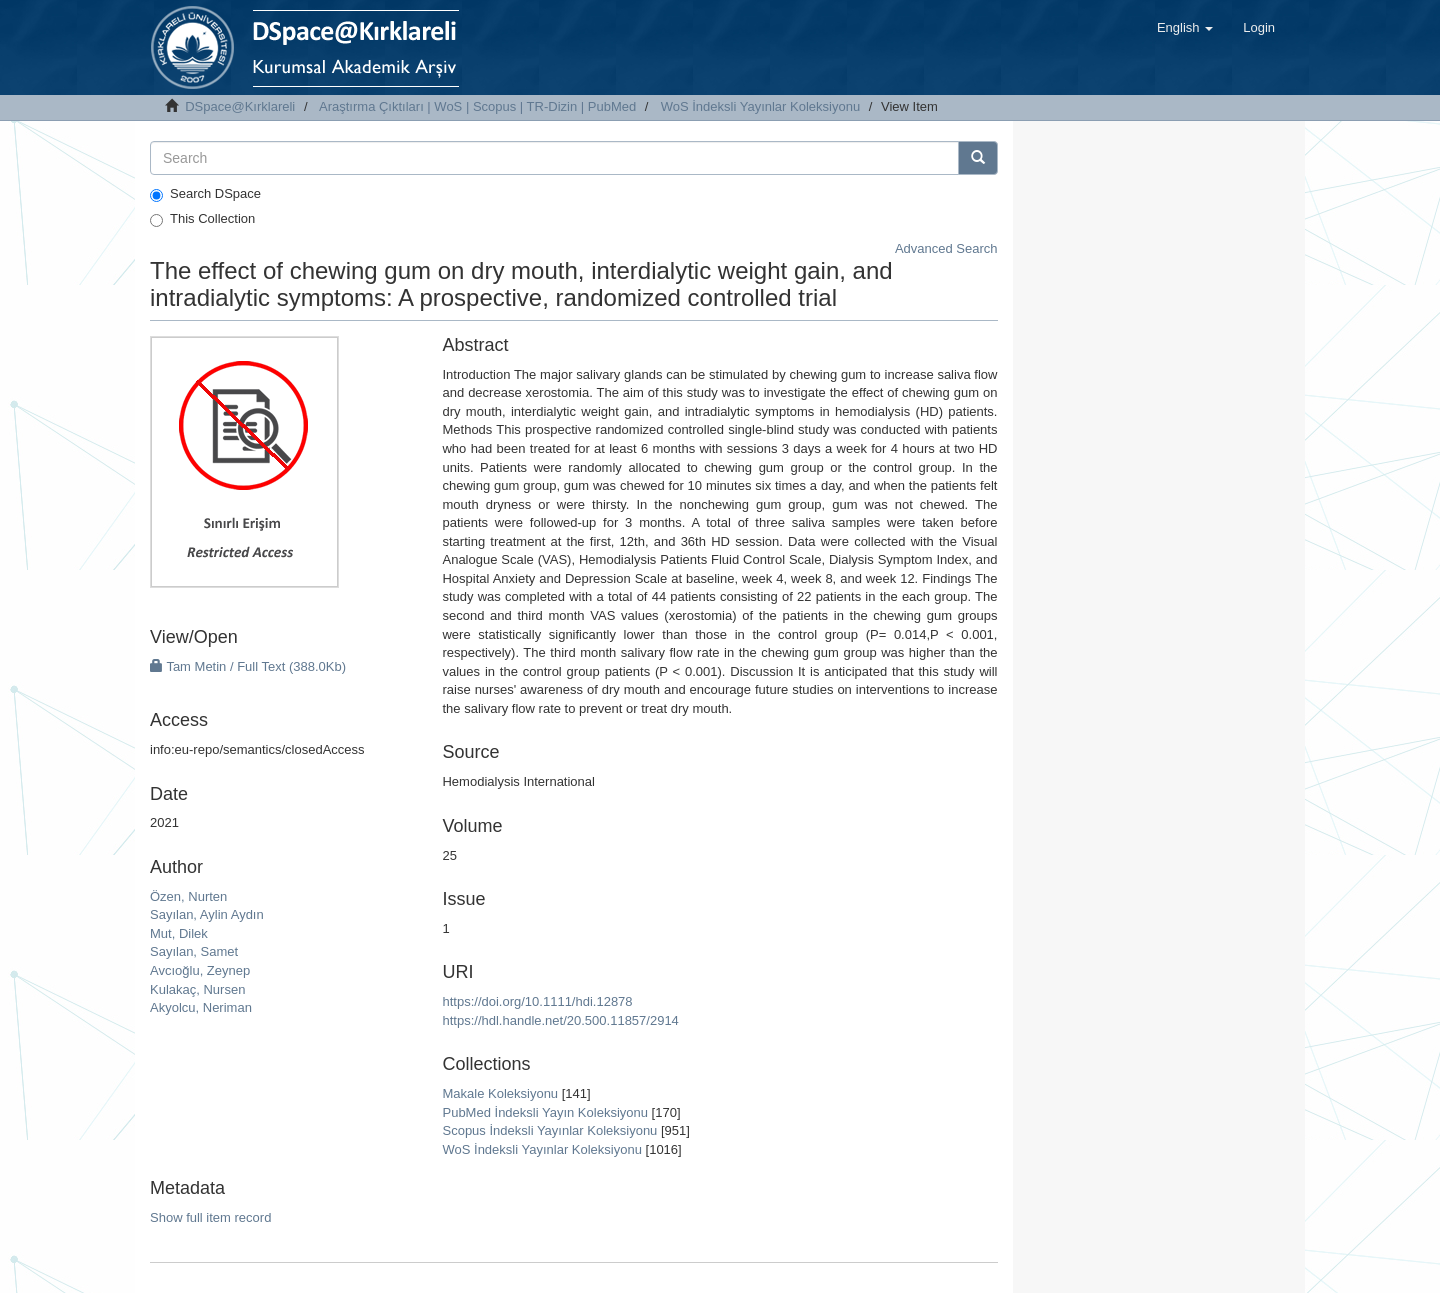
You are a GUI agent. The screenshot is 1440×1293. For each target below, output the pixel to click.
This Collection (202, 219)
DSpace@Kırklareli (240, 106)
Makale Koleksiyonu (500, 1093)
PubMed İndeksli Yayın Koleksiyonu (544, 1112)
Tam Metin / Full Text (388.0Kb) (248, 666)
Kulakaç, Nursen (197, 989)
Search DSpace (205, 194)
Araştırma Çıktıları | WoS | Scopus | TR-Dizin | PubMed (477, 106)
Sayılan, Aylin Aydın (207, 914)
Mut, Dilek (179, 933)
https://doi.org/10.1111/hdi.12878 (537, 1001)
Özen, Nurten (188, 896)
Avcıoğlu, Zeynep (200, 970)
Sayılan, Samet (194, 951)
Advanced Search (946, 248)
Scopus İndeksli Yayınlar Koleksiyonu (549, 1130)
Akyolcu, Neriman (201, 1007)
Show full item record (210, 1217)
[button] (1185, 28)
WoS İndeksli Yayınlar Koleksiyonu (760, 106)
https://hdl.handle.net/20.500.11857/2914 (560, 1020)
